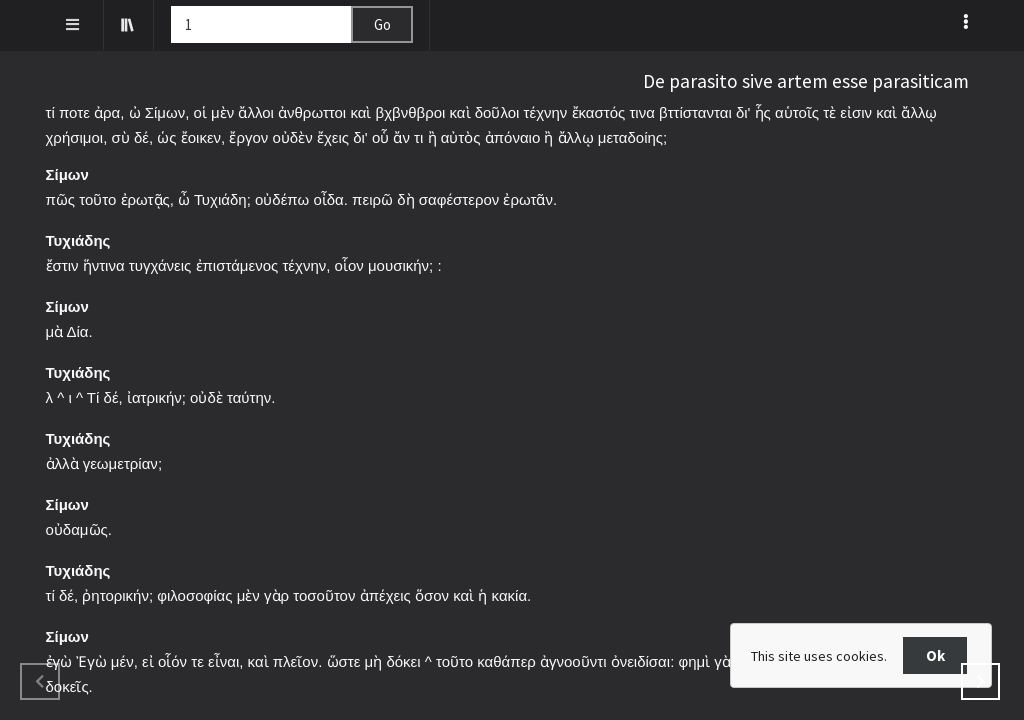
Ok (935, 655)
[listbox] (967, 21)
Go (382, 24)
